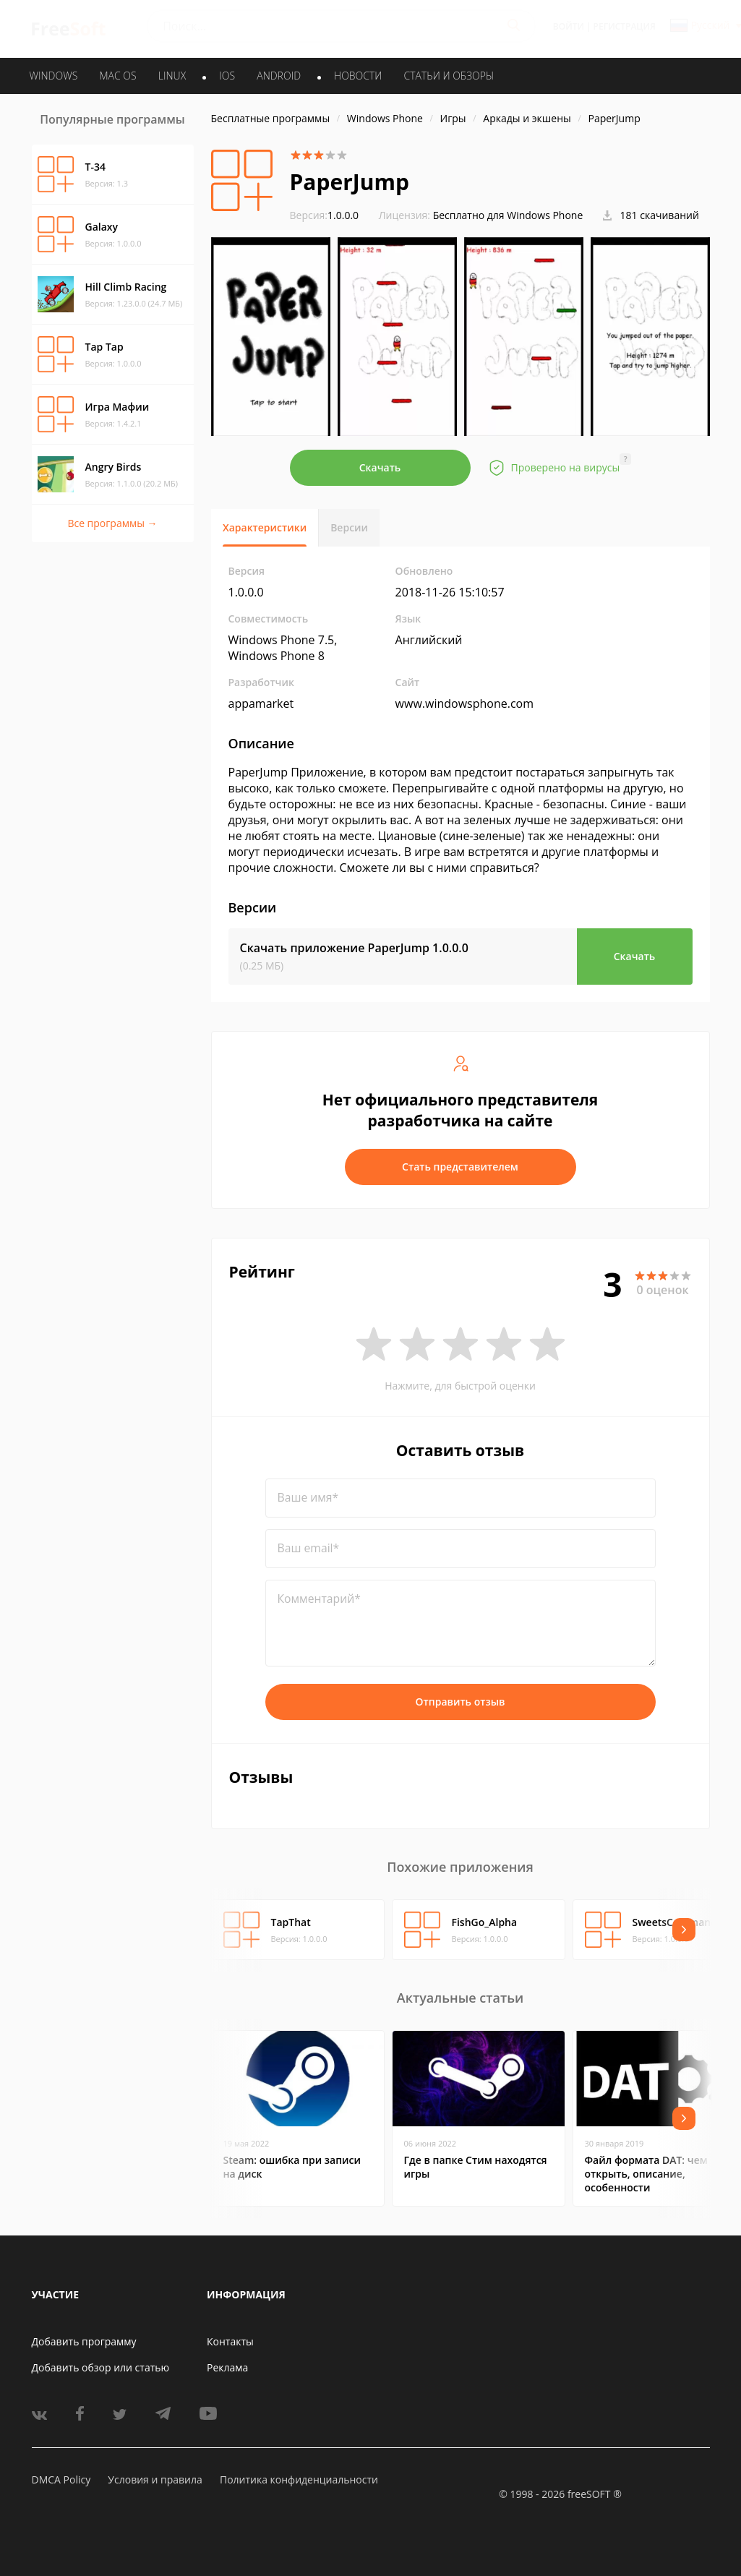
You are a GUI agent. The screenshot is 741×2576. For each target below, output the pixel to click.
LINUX (172, 75)
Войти (568, 26)
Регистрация (625, 26)
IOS (227, 75)
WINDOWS (54, 75)
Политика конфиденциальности (299, 2479)
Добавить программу (84, 2341)
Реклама (227, 2367)
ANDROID (279, 75)
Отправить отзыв (460, 1701)
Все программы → (112, 523)
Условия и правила (155, 2479)
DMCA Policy (61, 2479)
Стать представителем (460, 1166)
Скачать (380, 467)
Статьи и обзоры (449, 75)
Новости (358, 75)
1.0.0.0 (324, 215)
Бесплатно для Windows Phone (508, 215)
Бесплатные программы (270, 118)
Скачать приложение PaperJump (354, 948)
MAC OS (117, 75)
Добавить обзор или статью (101, 2367)
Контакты (230, 2341)
